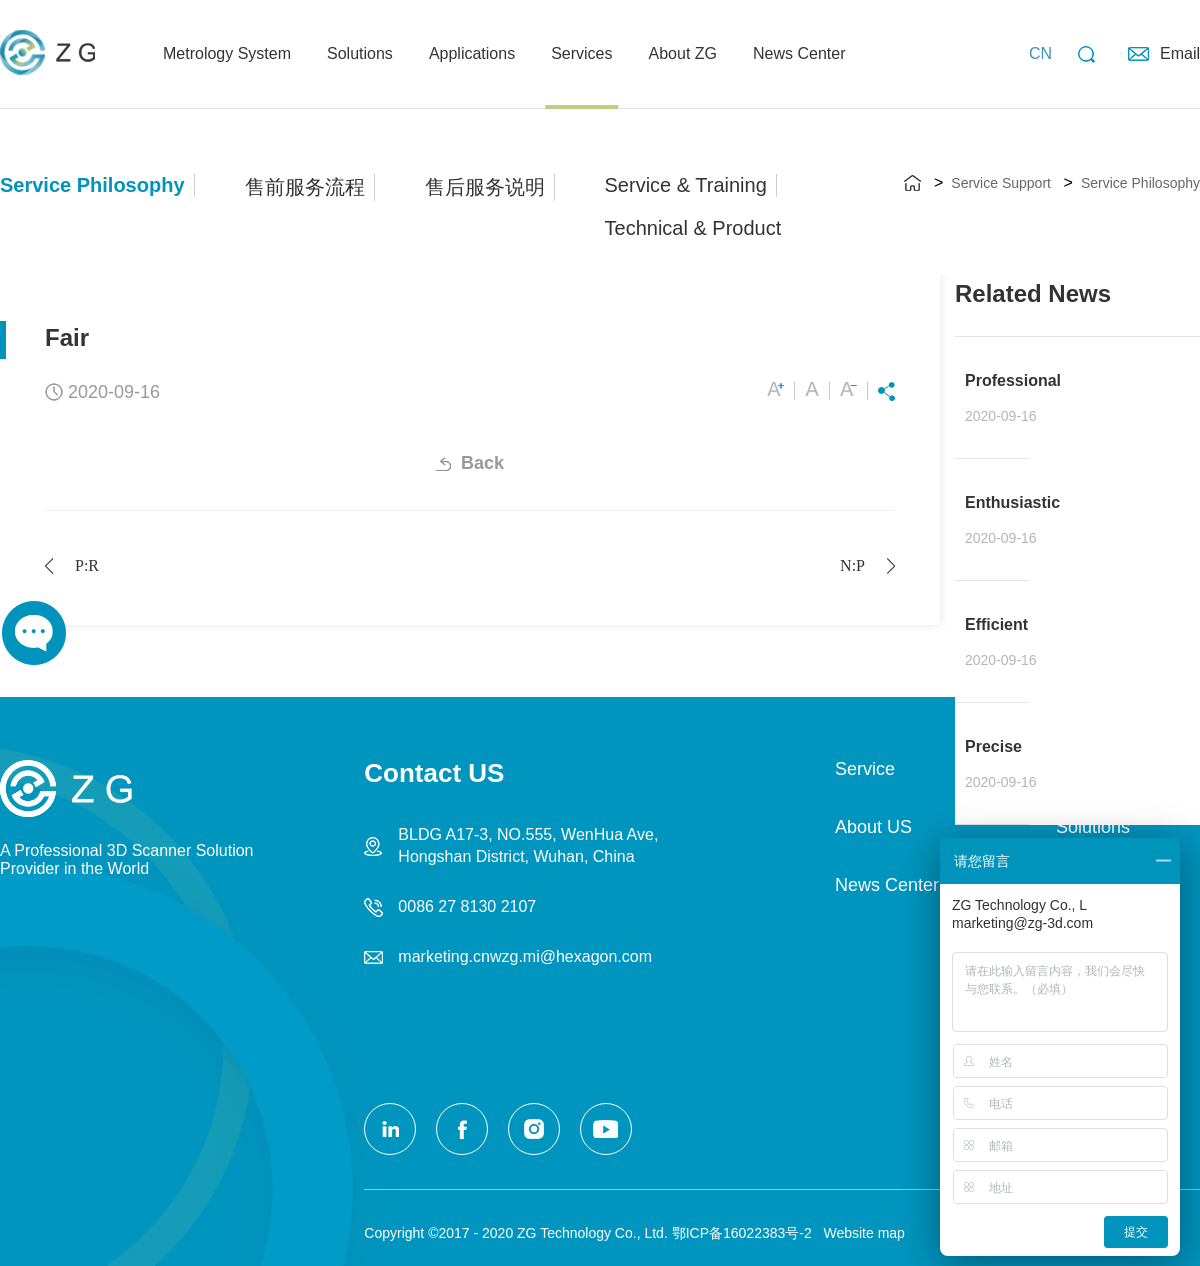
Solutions (360, 53)
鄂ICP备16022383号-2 (742, 1233)
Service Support (1001, 183)
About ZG (683, 53)
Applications (472, 53)
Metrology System (227, 53)
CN (1040, 53)
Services (581, 53)
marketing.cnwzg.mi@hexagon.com (525, 956)
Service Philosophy (92, 185)
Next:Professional (852, 565)
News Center (799, 53)
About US (873, 827)
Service (865, 769)
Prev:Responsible (87, 565)
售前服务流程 (305, 187)
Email (1180, 53)
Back (482, 463)
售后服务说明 (485, 187)
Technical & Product (693, 228)
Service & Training (686, 185)
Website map (860, 1233)
